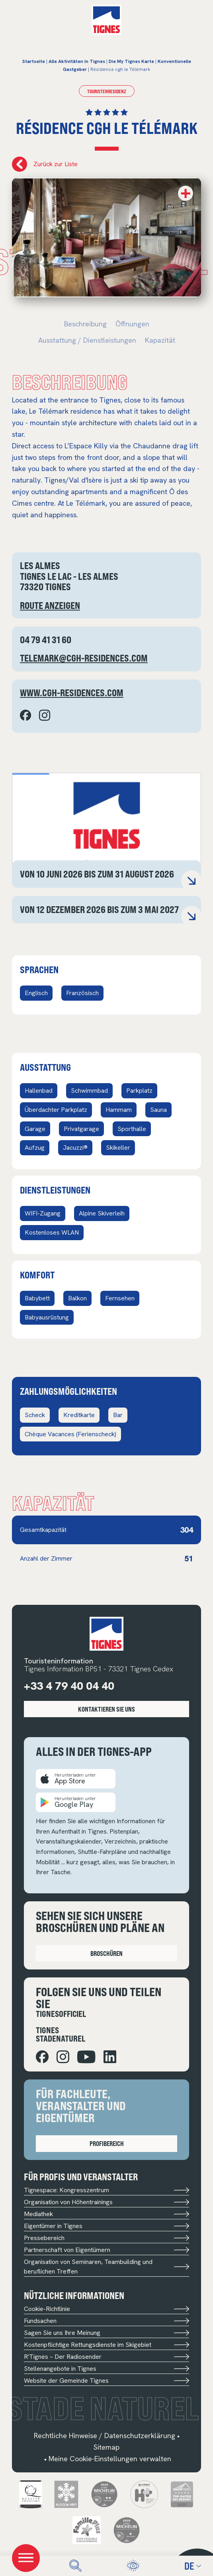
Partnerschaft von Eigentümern (106, 2250)
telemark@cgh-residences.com (84, 658)
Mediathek (106, 2214)
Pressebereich (106, 2238)
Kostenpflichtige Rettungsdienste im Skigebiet (106, 2344)
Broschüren (106, 1953)
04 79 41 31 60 (45, 639)
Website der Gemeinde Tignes (106, 2380)
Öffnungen (132, 323)
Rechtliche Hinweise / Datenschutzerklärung (104, 2435)
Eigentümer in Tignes (106, 2226)
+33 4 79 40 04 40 (69, 1686)
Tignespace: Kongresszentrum (106, 2190)
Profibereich (107, 2143)
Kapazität (160, 340)
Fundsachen (106, 2321)
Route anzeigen (50, 605)
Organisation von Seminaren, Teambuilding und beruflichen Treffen (106, 2267)
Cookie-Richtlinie (106, 2309)
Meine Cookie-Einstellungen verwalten (110, 2458)
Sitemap (106, 2447)
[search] (75, 2566)
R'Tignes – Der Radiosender (106, 2356)
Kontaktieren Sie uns (106, 1709)
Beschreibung (85, 323)
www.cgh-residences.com (71, 692)
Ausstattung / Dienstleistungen (87, 340)
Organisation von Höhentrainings (106, 2202)
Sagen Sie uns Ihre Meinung (106, 2333)
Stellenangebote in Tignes (106, 2368)
